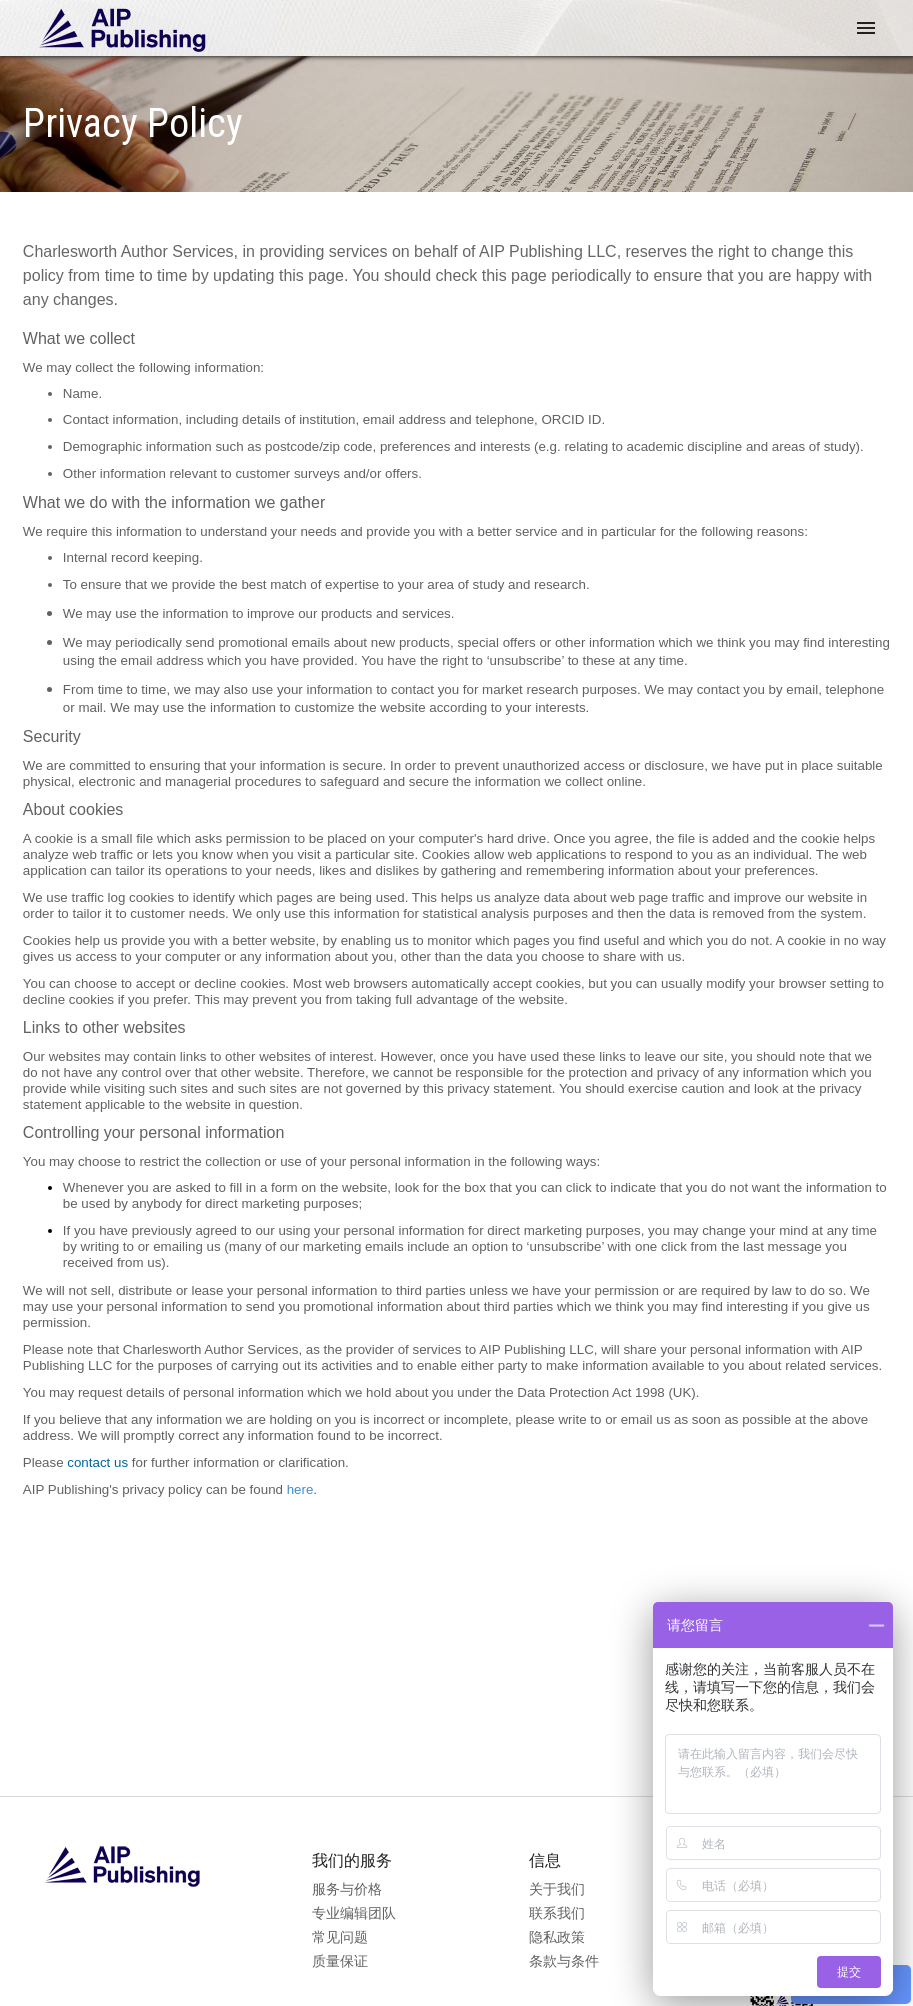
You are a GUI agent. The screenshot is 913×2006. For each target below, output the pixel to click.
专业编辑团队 (354, 1913)
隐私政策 (557, 1937)
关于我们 (557, 1889)
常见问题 (340, 1937)
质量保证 (340, 1961)
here (300, 1489)
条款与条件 (564, 1961)
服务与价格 (347, 1889)
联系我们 (557, 1913)
